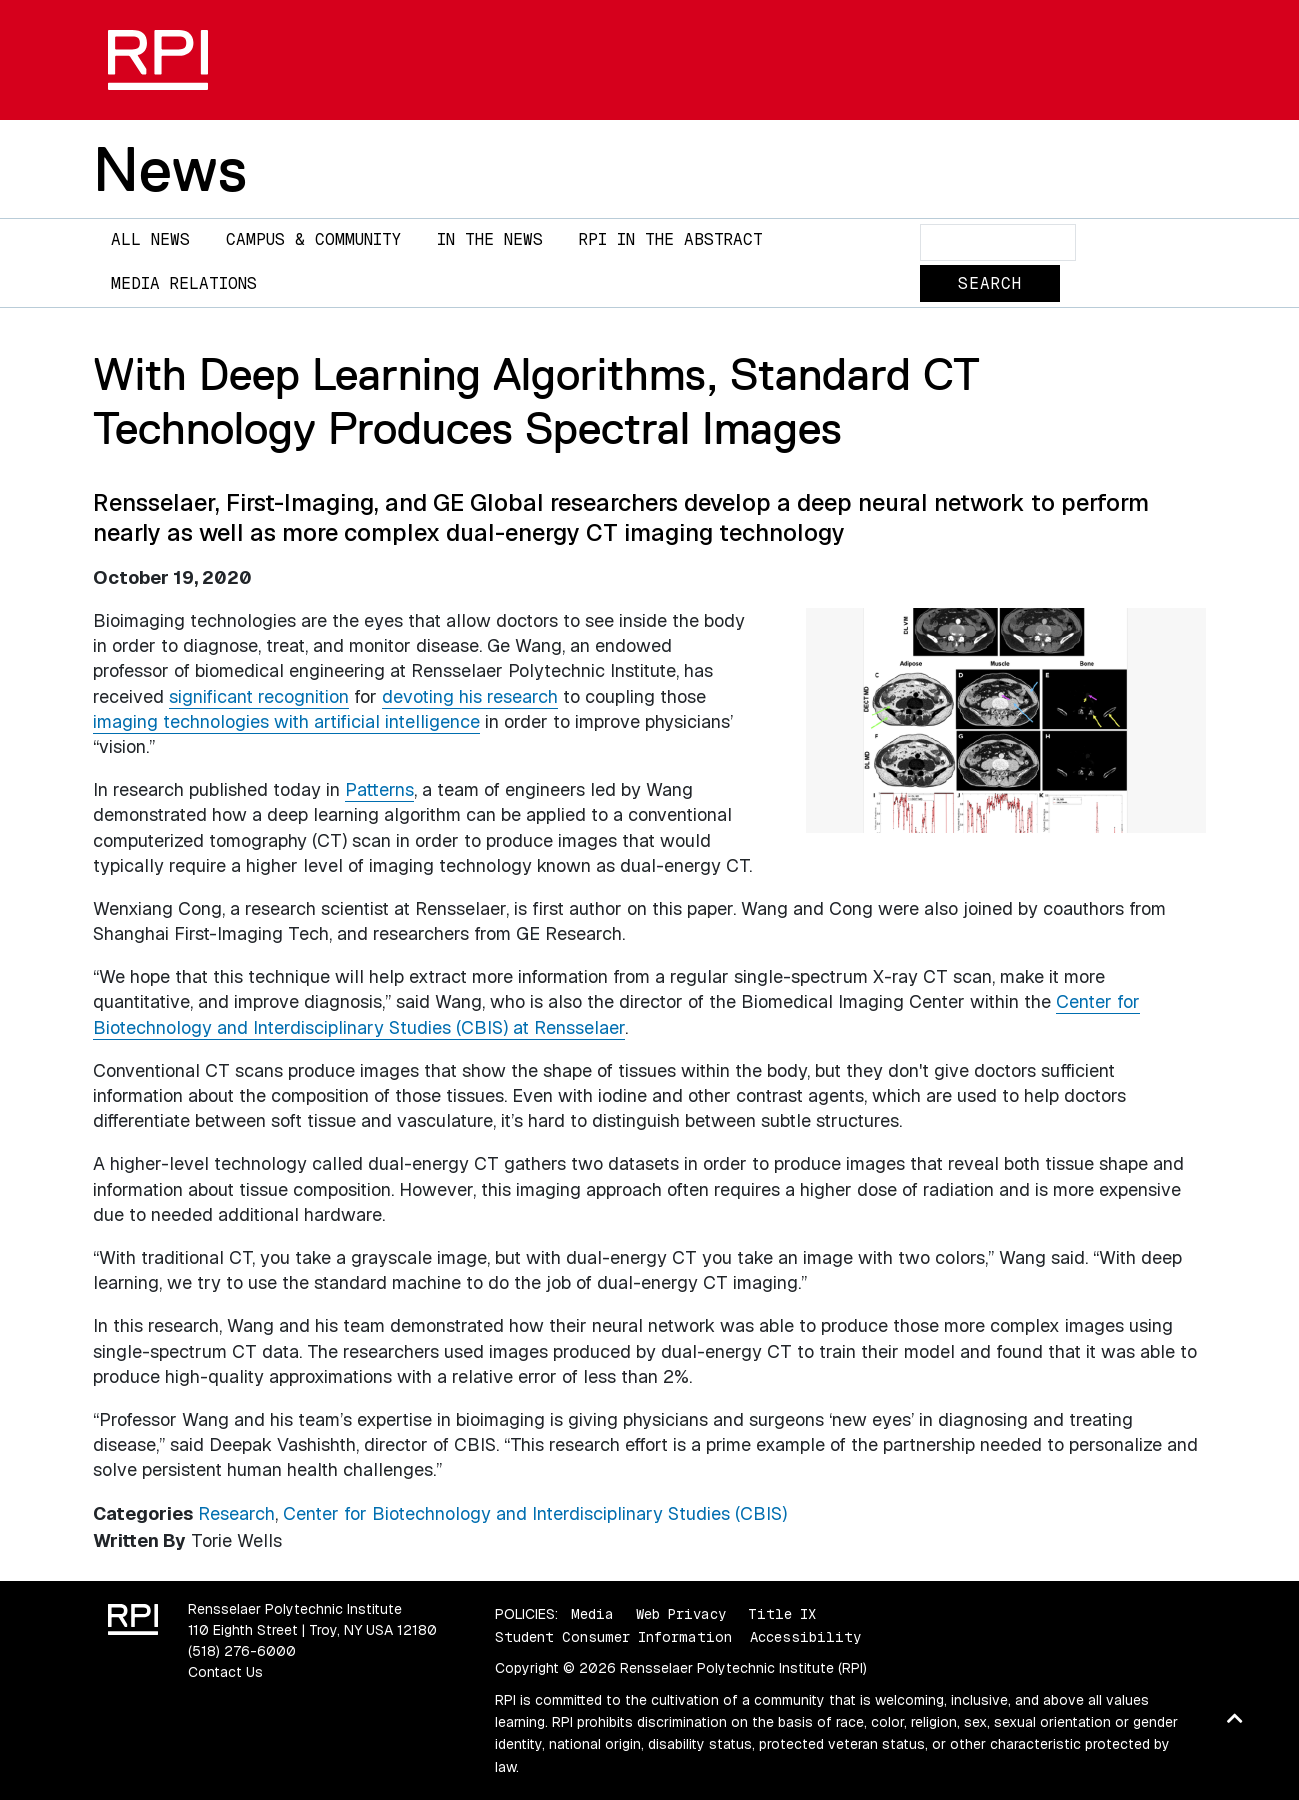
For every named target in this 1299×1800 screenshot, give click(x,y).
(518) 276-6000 (242, 1651)
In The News (490, 239)
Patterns (379, 789)
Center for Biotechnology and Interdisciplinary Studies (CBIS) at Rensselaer (616, 1014)
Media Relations (184, 283)
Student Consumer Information (613, 1637)
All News (150, 239)
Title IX (782, 1614)
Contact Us (225, 1672)
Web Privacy (681, 1614)
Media (592, 1614)
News (170, 169)
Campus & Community (313, 239)
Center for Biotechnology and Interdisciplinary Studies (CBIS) (535, 1513)
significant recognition (259, 696)
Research (236, 1513)
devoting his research (470, 696)
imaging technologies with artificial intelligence (286, 721)
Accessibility (805, 1637)
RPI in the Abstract (671, 239)
